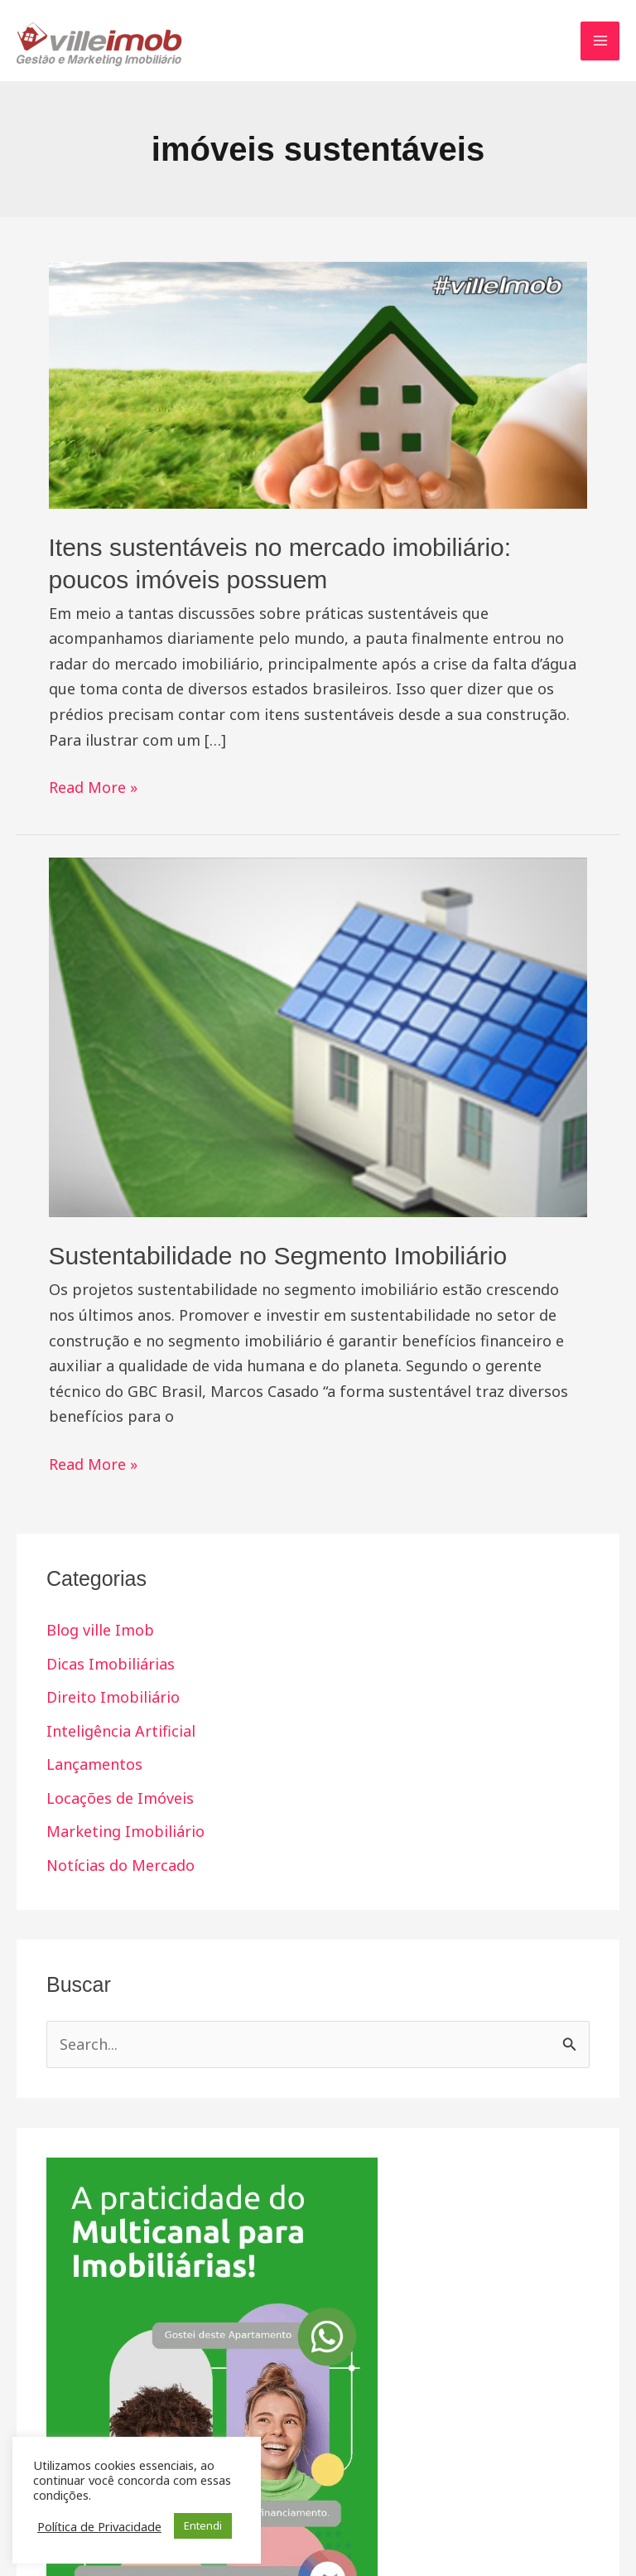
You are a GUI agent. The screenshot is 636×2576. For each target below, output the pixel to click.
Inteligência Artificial (120, 1731)
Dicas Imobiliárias (110, 1664)
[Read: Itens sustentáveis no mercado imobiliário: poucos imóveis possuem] (318, 384)
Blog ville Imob (100, 1630)
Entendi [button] (203, 2525)
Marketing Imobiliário (125, 1831)
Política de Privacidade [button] (99, 2526)
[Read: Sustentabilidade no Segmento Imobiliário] (318, 1036)
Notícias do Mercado (120, 1865)
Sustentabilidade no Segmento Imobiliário (278, 1255)
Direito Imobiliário (113, 1697)
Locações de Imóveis (120, 1798)
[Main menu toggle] (600, 41)
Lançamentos (94, 1764)
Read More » (93, 786)
